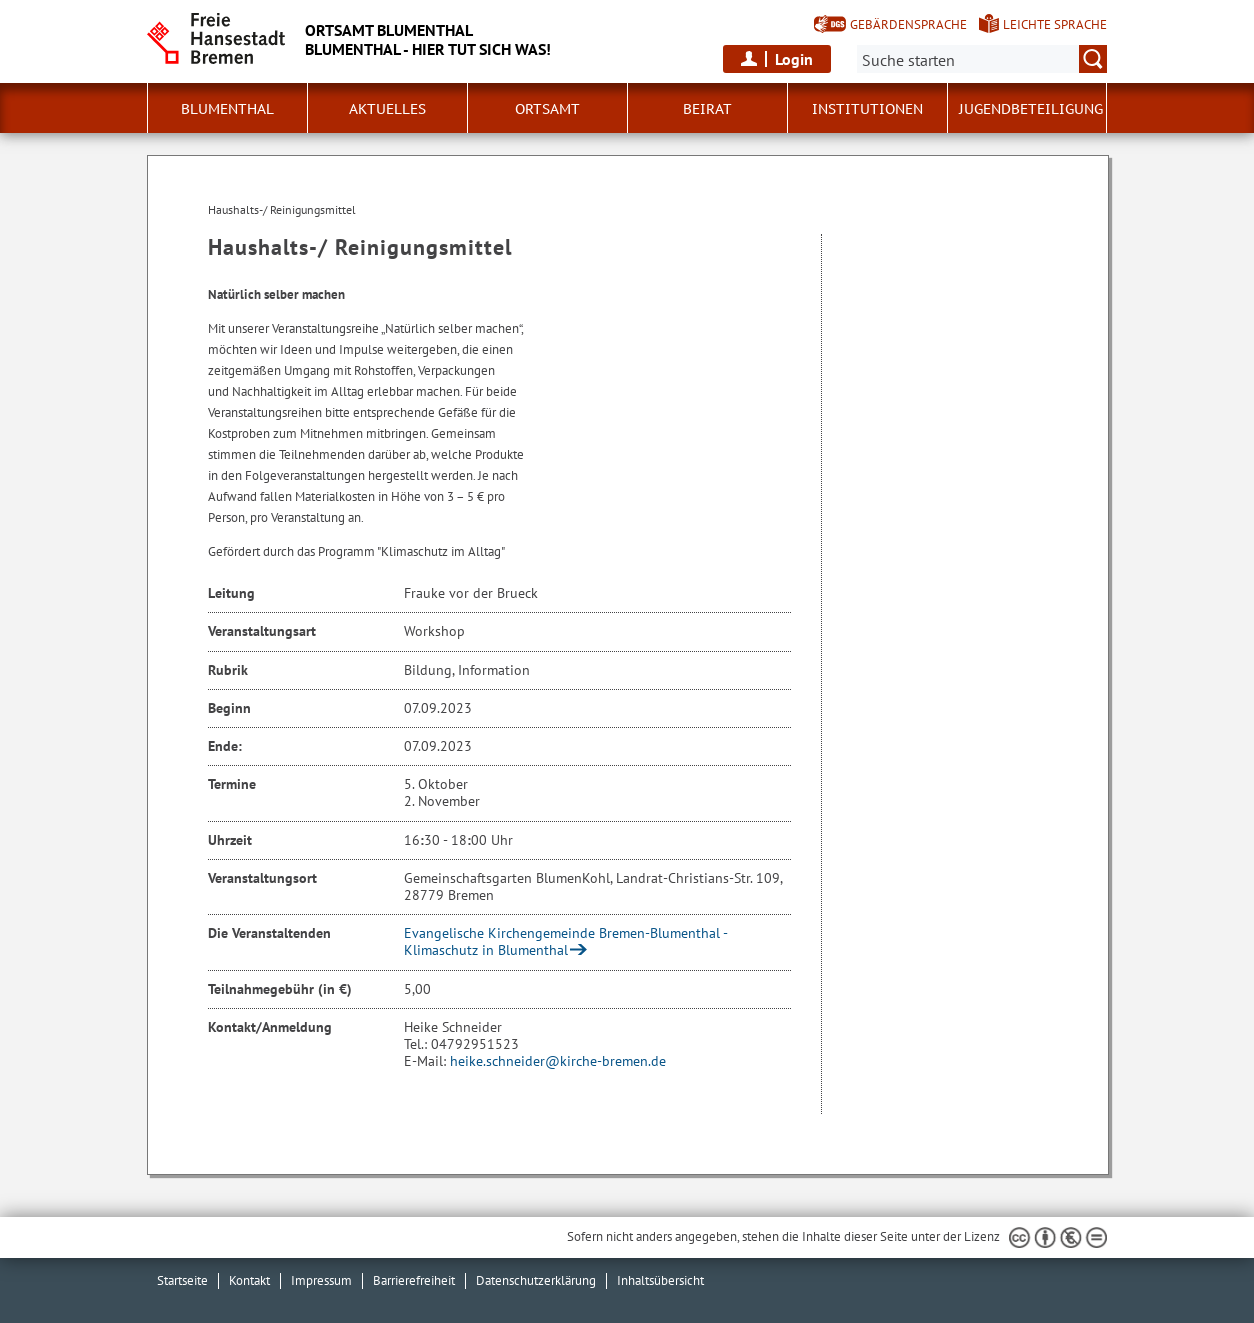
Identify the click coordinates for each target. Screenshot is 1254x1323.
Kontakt (249, 1280)
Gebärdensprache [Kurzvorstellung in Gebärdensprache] (908, 24)
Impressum (321, 1280)
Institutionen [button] (867, 109)
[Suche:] (982, 59)
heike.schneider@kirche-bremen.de (558, 1061)
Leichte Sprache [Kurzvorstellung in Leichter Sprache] (1055, 24)
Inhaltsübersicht (660, 1280)
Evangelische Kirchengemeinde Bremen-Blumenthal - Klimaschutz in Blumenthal (565, 941)
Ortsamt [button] (547, 109)
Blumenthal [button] (227, 109)
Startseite (182, 1280)
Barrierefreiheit (414, 1280)
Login (794, 59)
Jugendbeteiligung (1031, 109)
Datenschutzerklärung (536, 1280)
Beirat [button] (707, 109)
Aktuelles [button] (387, 109)
